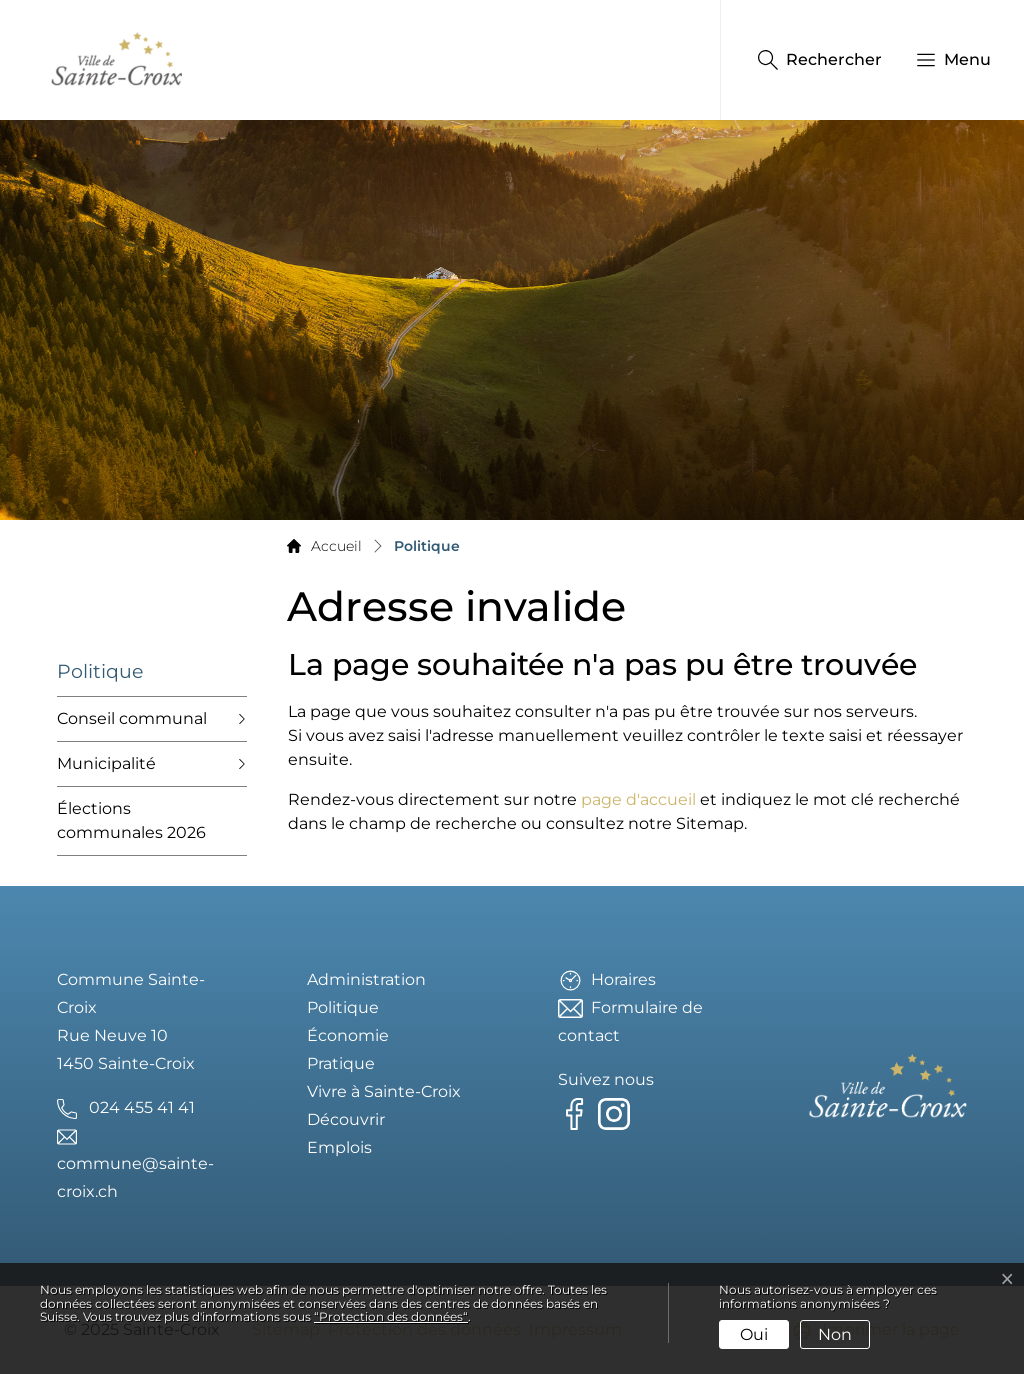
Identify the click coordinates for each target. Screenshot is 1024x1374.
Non (835, 1334)
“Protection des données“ (391, 1316)
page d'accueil (638, 799)
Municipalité (106, 763)
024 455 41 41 (142, 1107)
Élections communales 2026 (131, 820)
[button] (943, 60)
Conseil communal (132, 718)
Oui (754, 1334)
